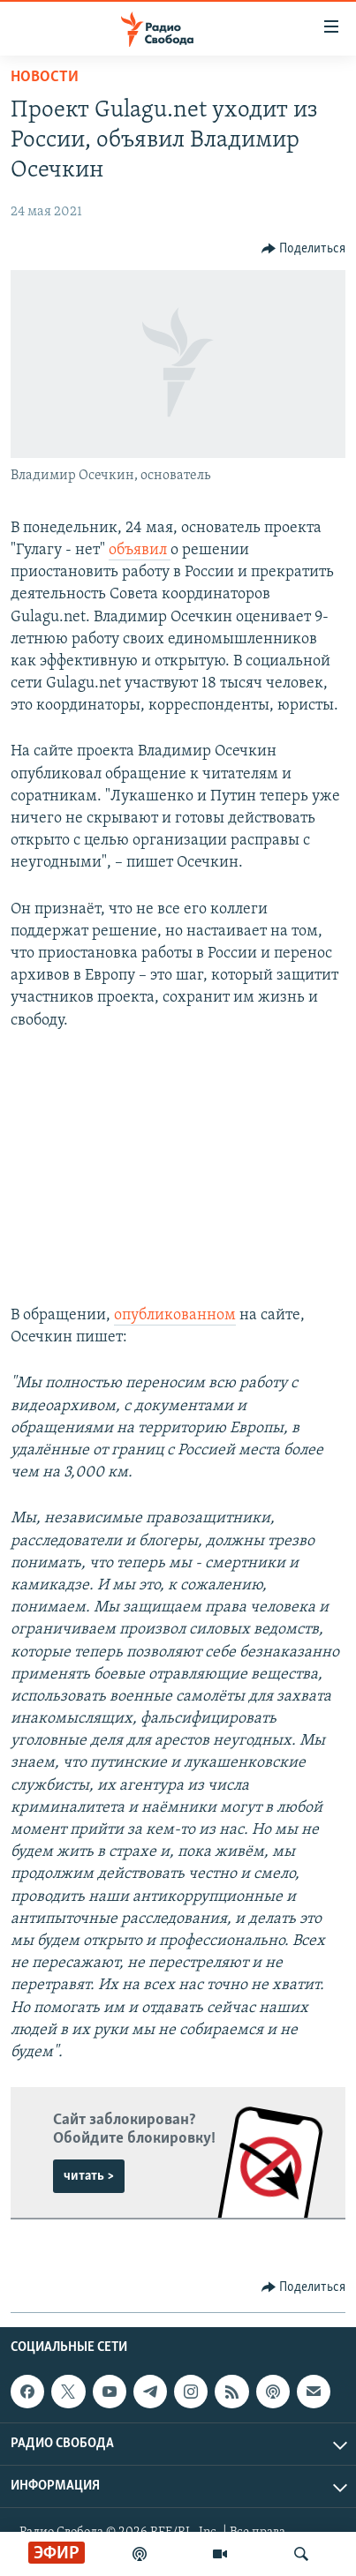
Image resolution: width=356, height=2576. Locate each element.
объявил (139, 550)
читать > (89, 2176)
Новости (45, 77)
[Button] (303, 249)
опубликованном (175, 1315)
